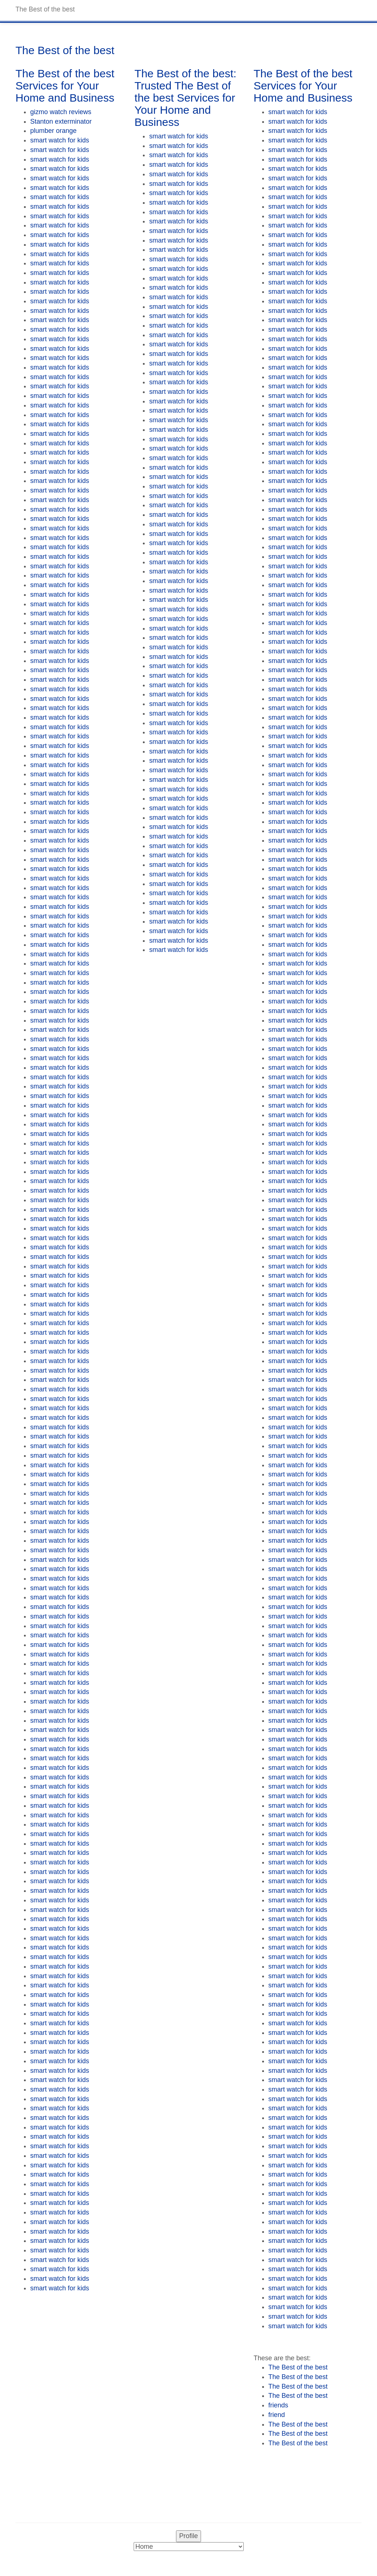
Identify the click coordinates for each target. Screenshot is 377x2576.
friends (278, 2405)
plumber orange (53, 130)
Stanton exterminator (61, 121)
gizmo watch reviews (60, 112)
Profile (188, 2536)
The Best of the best (298, 2367)
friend (276, 2414)
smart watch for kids (59, 140)
